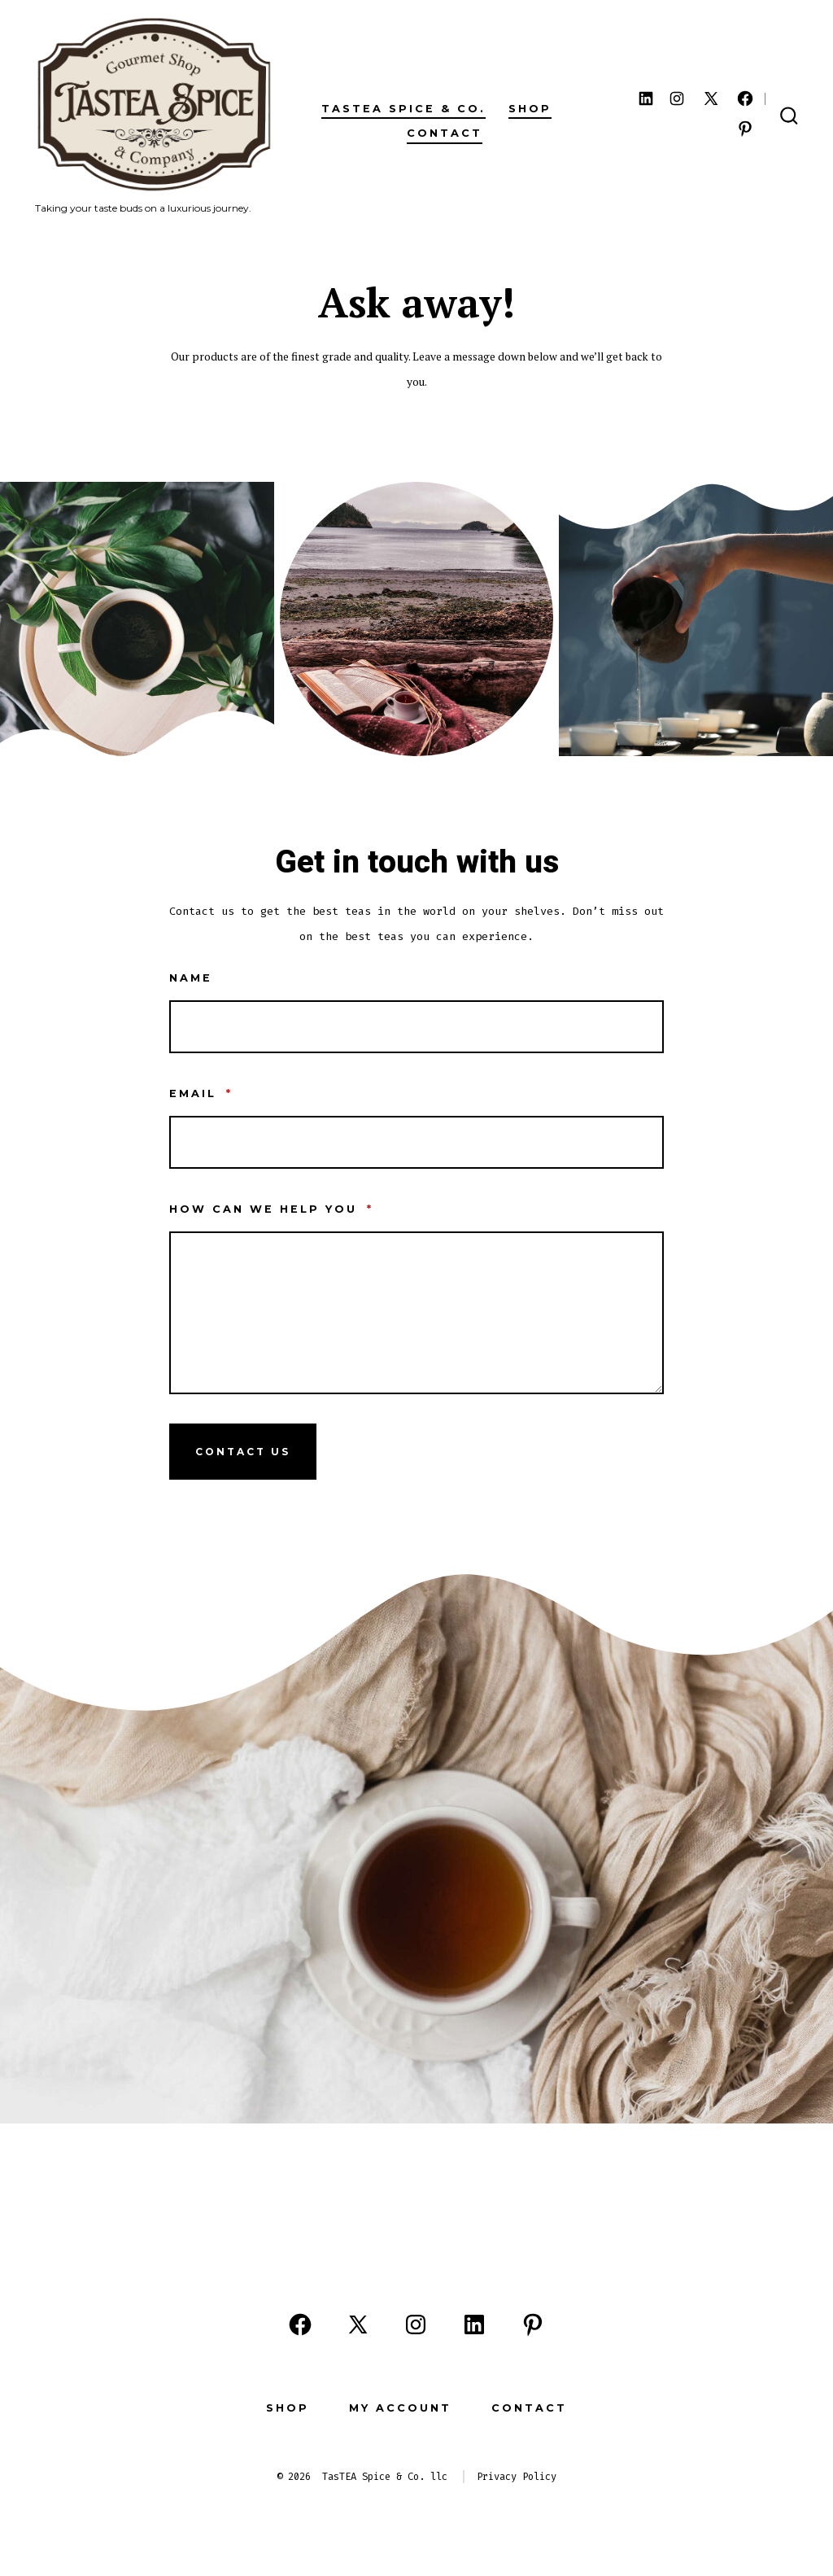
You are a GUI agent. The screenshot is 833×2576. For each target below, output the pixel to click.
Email (201, 1093)
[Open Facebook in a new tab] (745, 98)
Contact (444, 133)
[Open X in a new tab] (711, 98)
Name (190, 978)
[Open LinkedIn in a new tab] (646, 98)
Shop (530, 109)
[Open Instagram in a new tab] (677, 98)
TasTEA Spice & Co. (403, 109)
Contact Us (242, 1451)
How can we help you (271, 1209)
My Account (400, 2408)
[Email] (416, 1142)
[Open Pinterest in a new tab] (745, 128)
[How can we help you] (416, 1312)
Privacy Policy (516, 2476)
